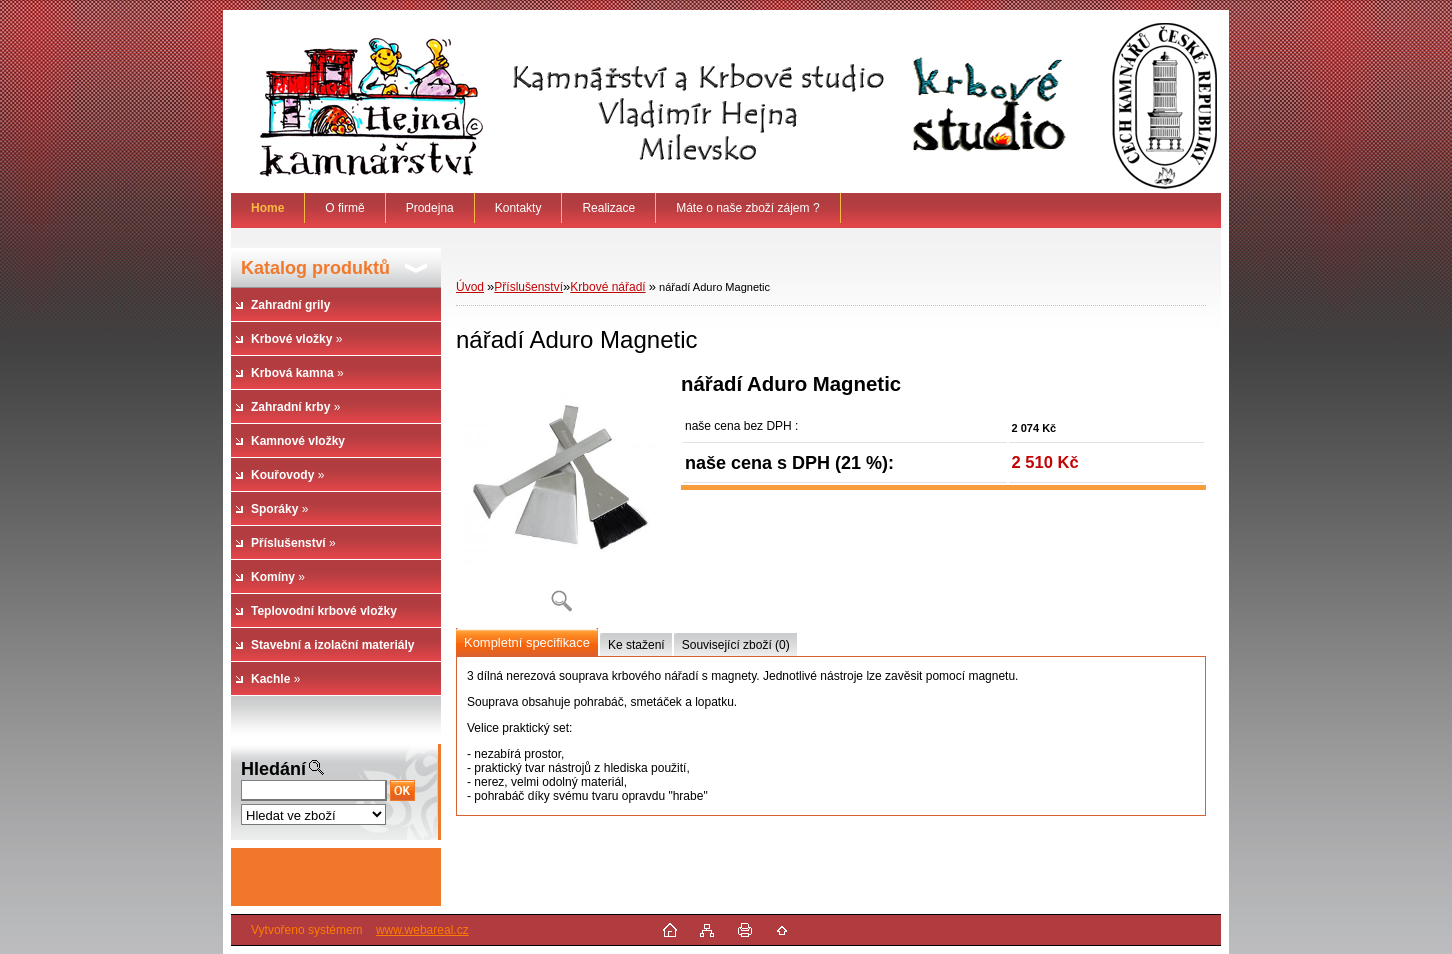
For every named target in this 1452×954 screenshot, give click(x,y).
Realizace (608, 208)
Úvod (470, 287)
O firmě (344, 208)
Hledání (273, 769)
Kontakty (518, 208)
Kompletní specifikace (527, 642)
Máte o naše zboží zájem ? (747, 208)
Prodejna (430, 208)
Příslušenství (528, 287)
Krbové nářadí (607, 287)
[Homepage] (268, 208)
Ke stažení (636, 645)
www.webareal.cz (422, 930)
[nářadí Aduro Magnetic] (561, 499)
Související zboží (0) (736, 645)
